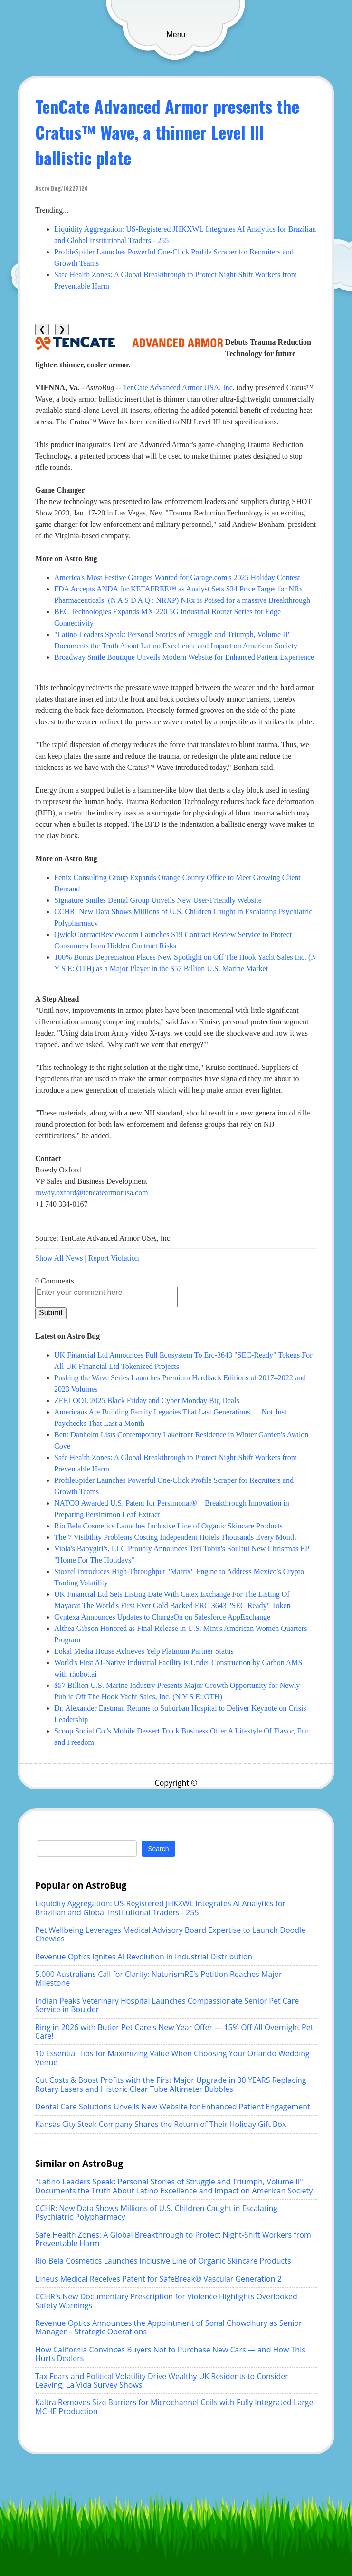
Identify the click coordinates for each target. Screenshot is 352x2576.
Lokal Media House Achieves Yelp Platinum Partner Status (144, 1651)
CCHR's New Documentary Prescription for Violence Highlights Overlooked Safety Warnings (166, 2300)
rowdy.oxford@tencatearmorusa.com (91, 1193)
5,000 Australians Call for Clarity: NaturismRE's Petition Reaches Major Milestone (158, 1978)
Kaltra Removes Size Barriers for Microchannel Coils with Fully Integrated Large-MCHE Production (175, 2406)
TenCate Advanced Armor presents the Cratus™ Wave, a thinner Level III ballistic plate (167, 132)
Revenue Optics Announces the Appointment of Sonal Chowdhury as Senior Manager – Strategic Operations (168, 2327)
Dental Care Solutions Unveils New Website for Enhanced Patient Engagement (172, 2106)
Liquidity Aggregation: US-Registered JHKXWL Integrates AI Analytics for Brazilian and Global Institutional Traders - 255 (160, 1907)
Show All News (59, 1258)
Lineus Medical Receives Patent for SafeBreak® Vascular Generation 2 (158, 2279)
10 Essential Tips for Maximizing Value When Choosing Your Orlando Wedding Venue (172, 2057)
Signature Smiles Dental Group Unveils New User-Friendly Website (158, 900)
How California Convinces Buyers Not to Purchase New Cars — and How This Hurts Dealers (170, 2353)
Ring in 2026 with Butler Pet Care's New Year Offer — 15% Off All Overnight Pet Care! (174, 2031)
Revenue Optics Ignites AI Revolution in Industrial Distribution (143, 1956)
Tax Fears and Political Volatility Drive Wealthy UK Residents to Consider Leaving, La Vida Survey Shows (161, 2380)
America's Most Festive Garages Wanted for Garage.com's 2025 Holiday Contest (177, 577)
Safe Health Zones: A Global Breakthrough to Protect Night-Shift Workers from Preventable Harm (173, 2238)
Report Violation (113, 1258)
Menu (175, 34)
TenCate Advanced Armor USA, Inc (178, 388)
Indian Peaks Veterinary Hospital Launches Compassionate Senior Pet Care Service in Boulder (167, 2004)
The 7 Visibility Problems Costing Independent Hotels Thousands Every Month (175, 1537)
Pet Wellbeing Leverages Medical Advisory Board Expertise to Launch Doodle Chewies (170, 1934)
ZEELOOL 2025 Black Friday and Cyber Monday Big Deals (146, 1400)
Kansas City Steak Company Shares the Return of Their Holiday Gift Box (160, 2124)
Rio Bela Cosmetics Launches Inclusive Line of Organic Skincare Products (168, 1526)
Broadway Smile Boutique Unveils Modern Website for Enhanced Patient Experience (184, 657)
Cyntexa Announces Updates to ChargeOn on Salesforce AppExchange (162, 1617)
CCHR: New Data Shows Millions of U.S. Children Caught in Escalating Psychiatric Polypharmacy (156, 2212)
